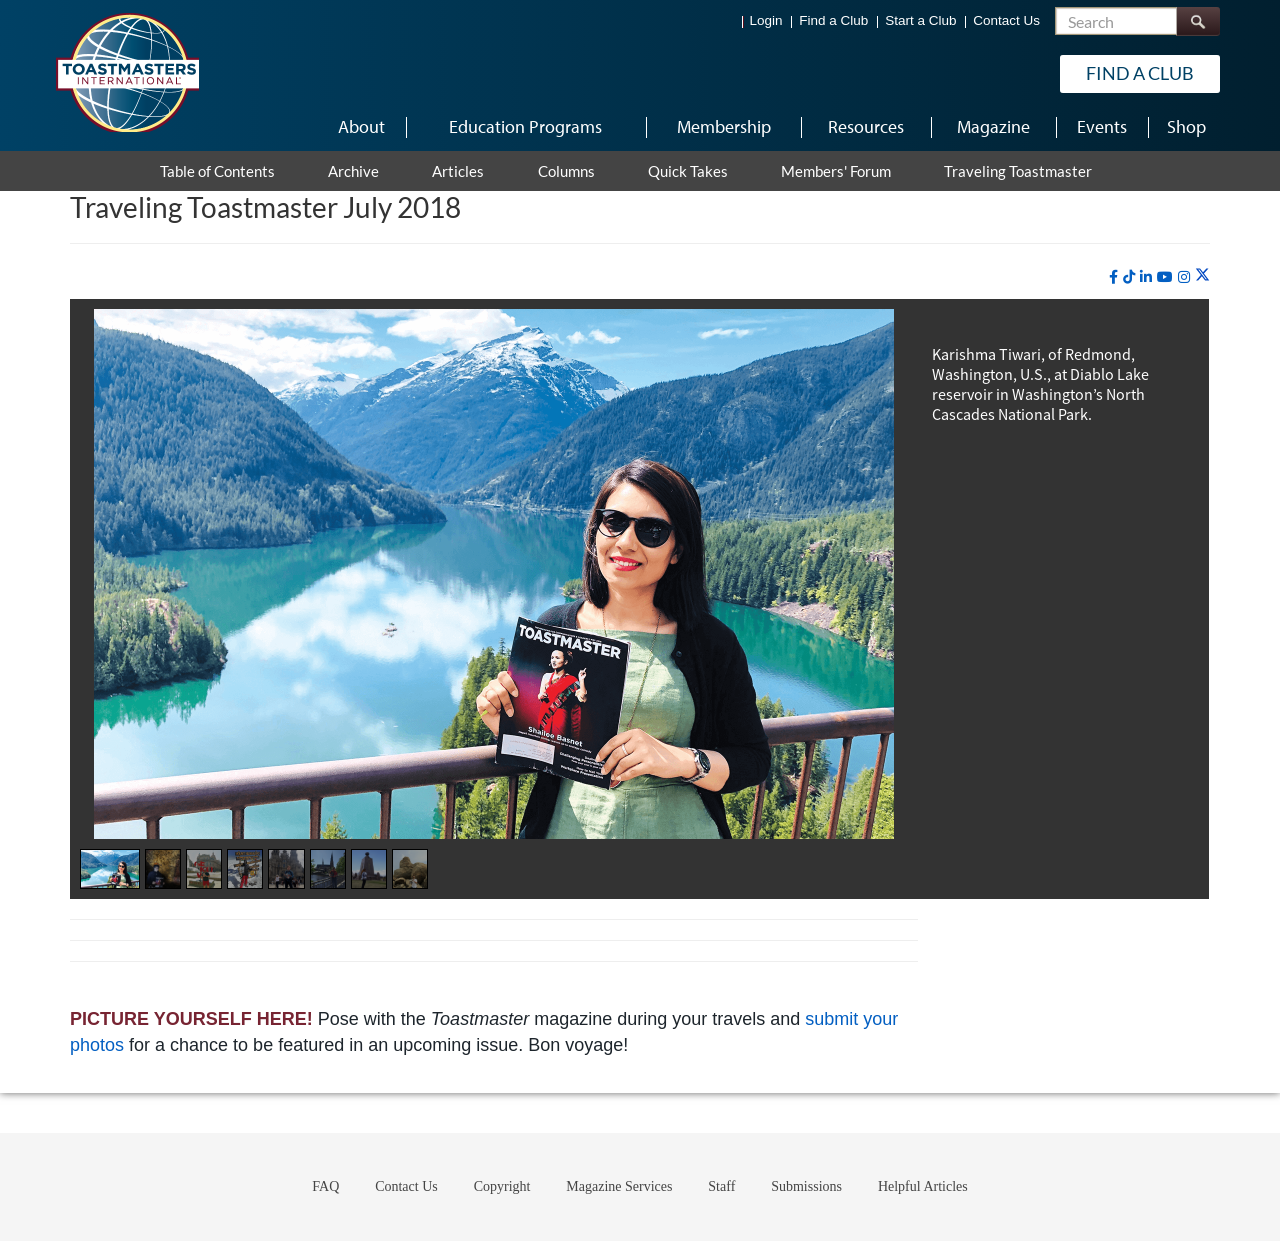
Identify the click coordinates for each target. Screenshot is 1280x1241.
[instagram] (1184, 277)
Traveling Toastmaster (1018, 171)
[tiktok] (1129, 277)
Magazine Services (619, 1186)
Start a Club (920, 20)
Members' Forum (836, 171)
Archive (353, 171)
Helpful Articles (923, 1186)
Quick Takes (688, 171)
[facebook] (1113, 277)
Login (766, 20)
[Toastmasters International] (127, 72)
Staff (721, 1186)
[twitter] (1202, 276)
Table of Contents (217, 171)
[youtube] (1165, 277)
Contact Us (1006, 20)
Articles (458, 171)
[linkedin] (1146, 277)
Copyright (502, 1186)
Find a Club (833, 20)
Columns (566, 171)
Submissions (806, 1186)
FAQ (325, 1186)
